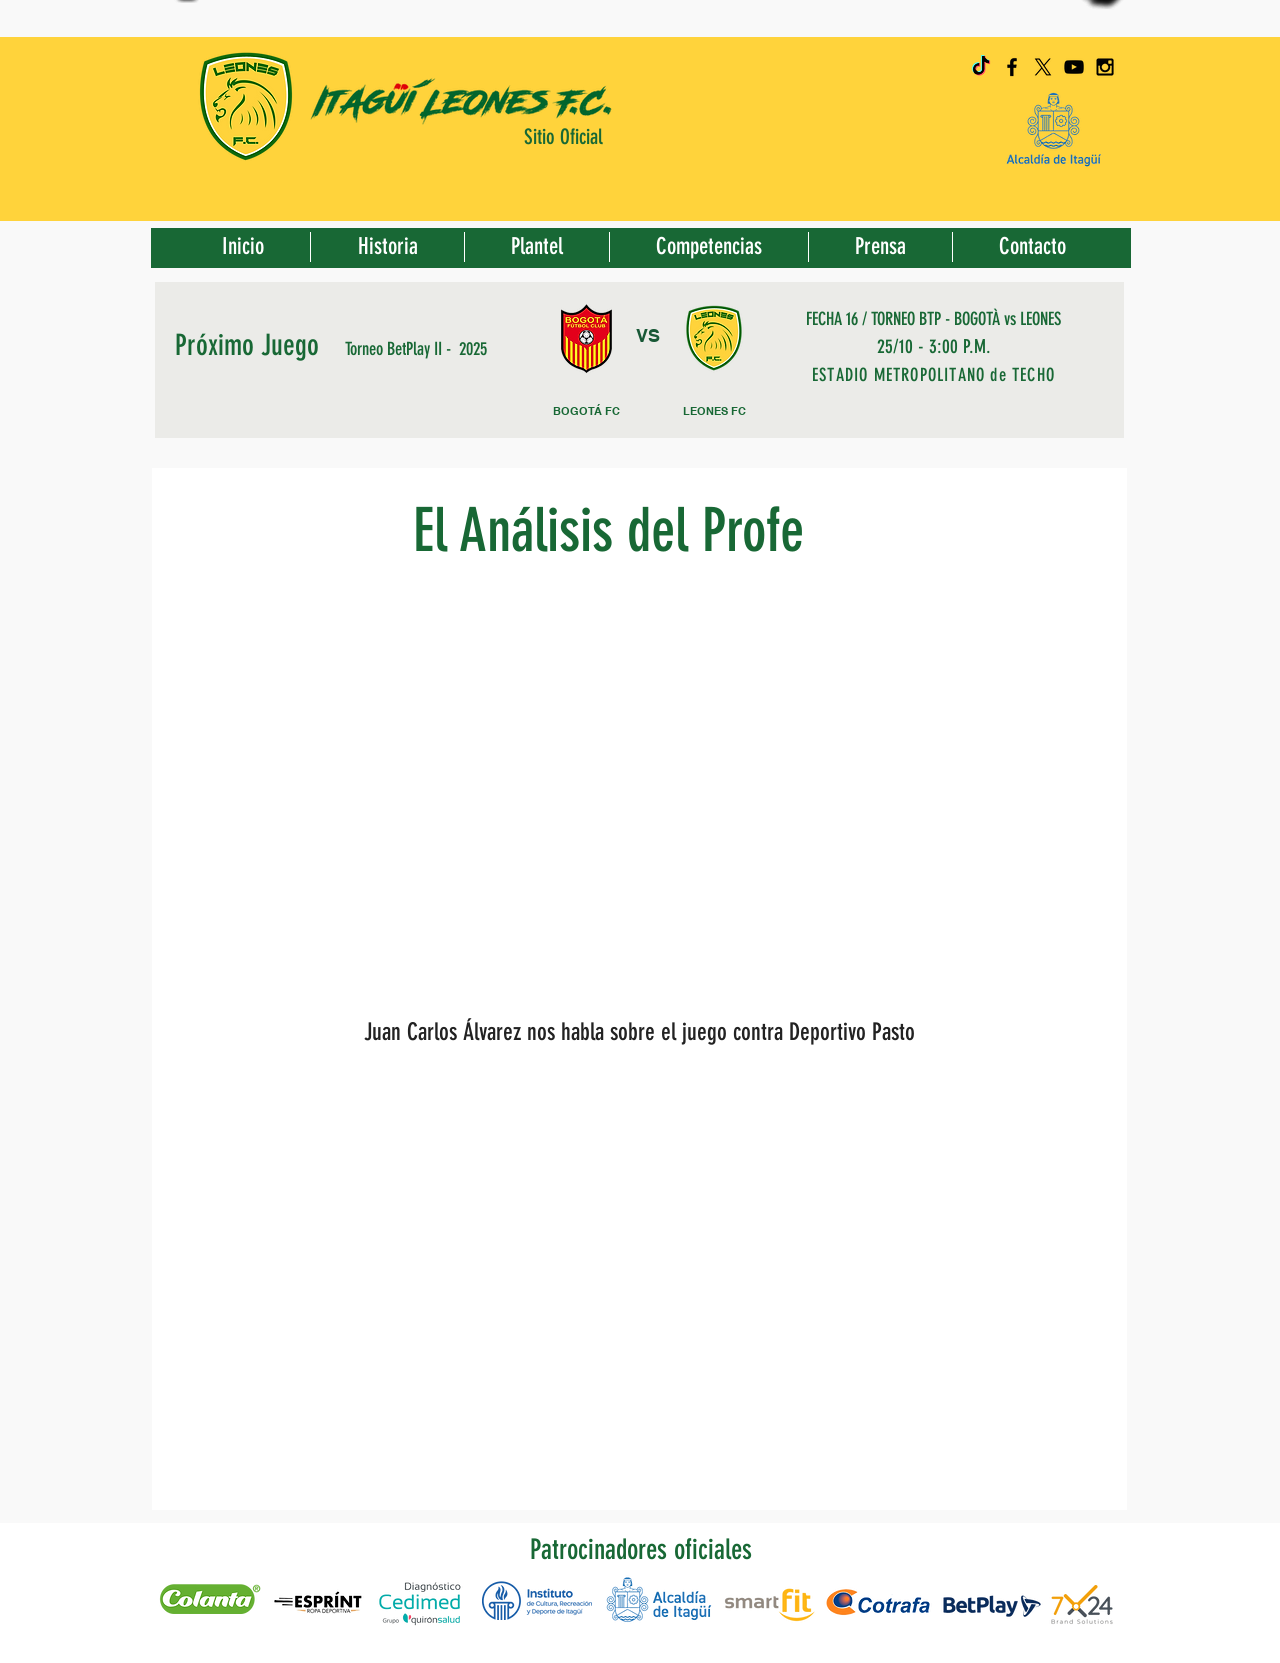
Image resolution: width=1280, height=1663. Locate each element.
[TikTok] (981, 67)
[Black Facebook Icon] (1012, 67)
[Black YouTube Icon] (1074, 67)
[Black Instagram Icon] (1105, 67)
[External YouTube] (634, 808)
